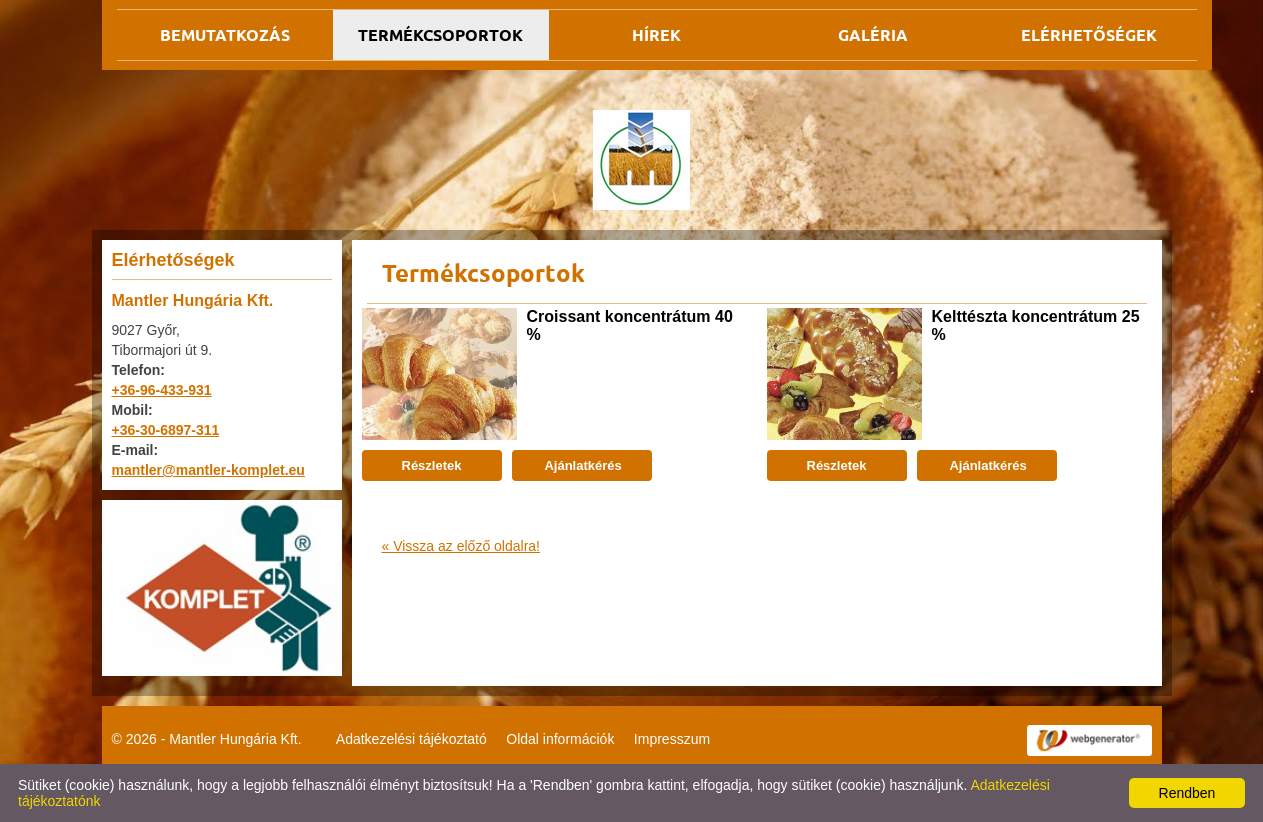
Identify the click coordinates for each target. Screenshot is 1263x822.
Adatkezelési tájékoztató (411, 739)
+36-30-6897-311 (166, 430)
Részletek (432, 465)
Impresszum (672, 739)
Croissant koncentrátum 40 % (630, 325)
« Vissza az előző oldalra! (461, 546)
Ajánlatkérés (581, 465)
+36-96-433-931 (162, 390)
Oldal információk (560, 739)
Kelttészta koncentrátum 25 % (1036, 325)
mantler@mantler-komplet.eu (208, 470)
